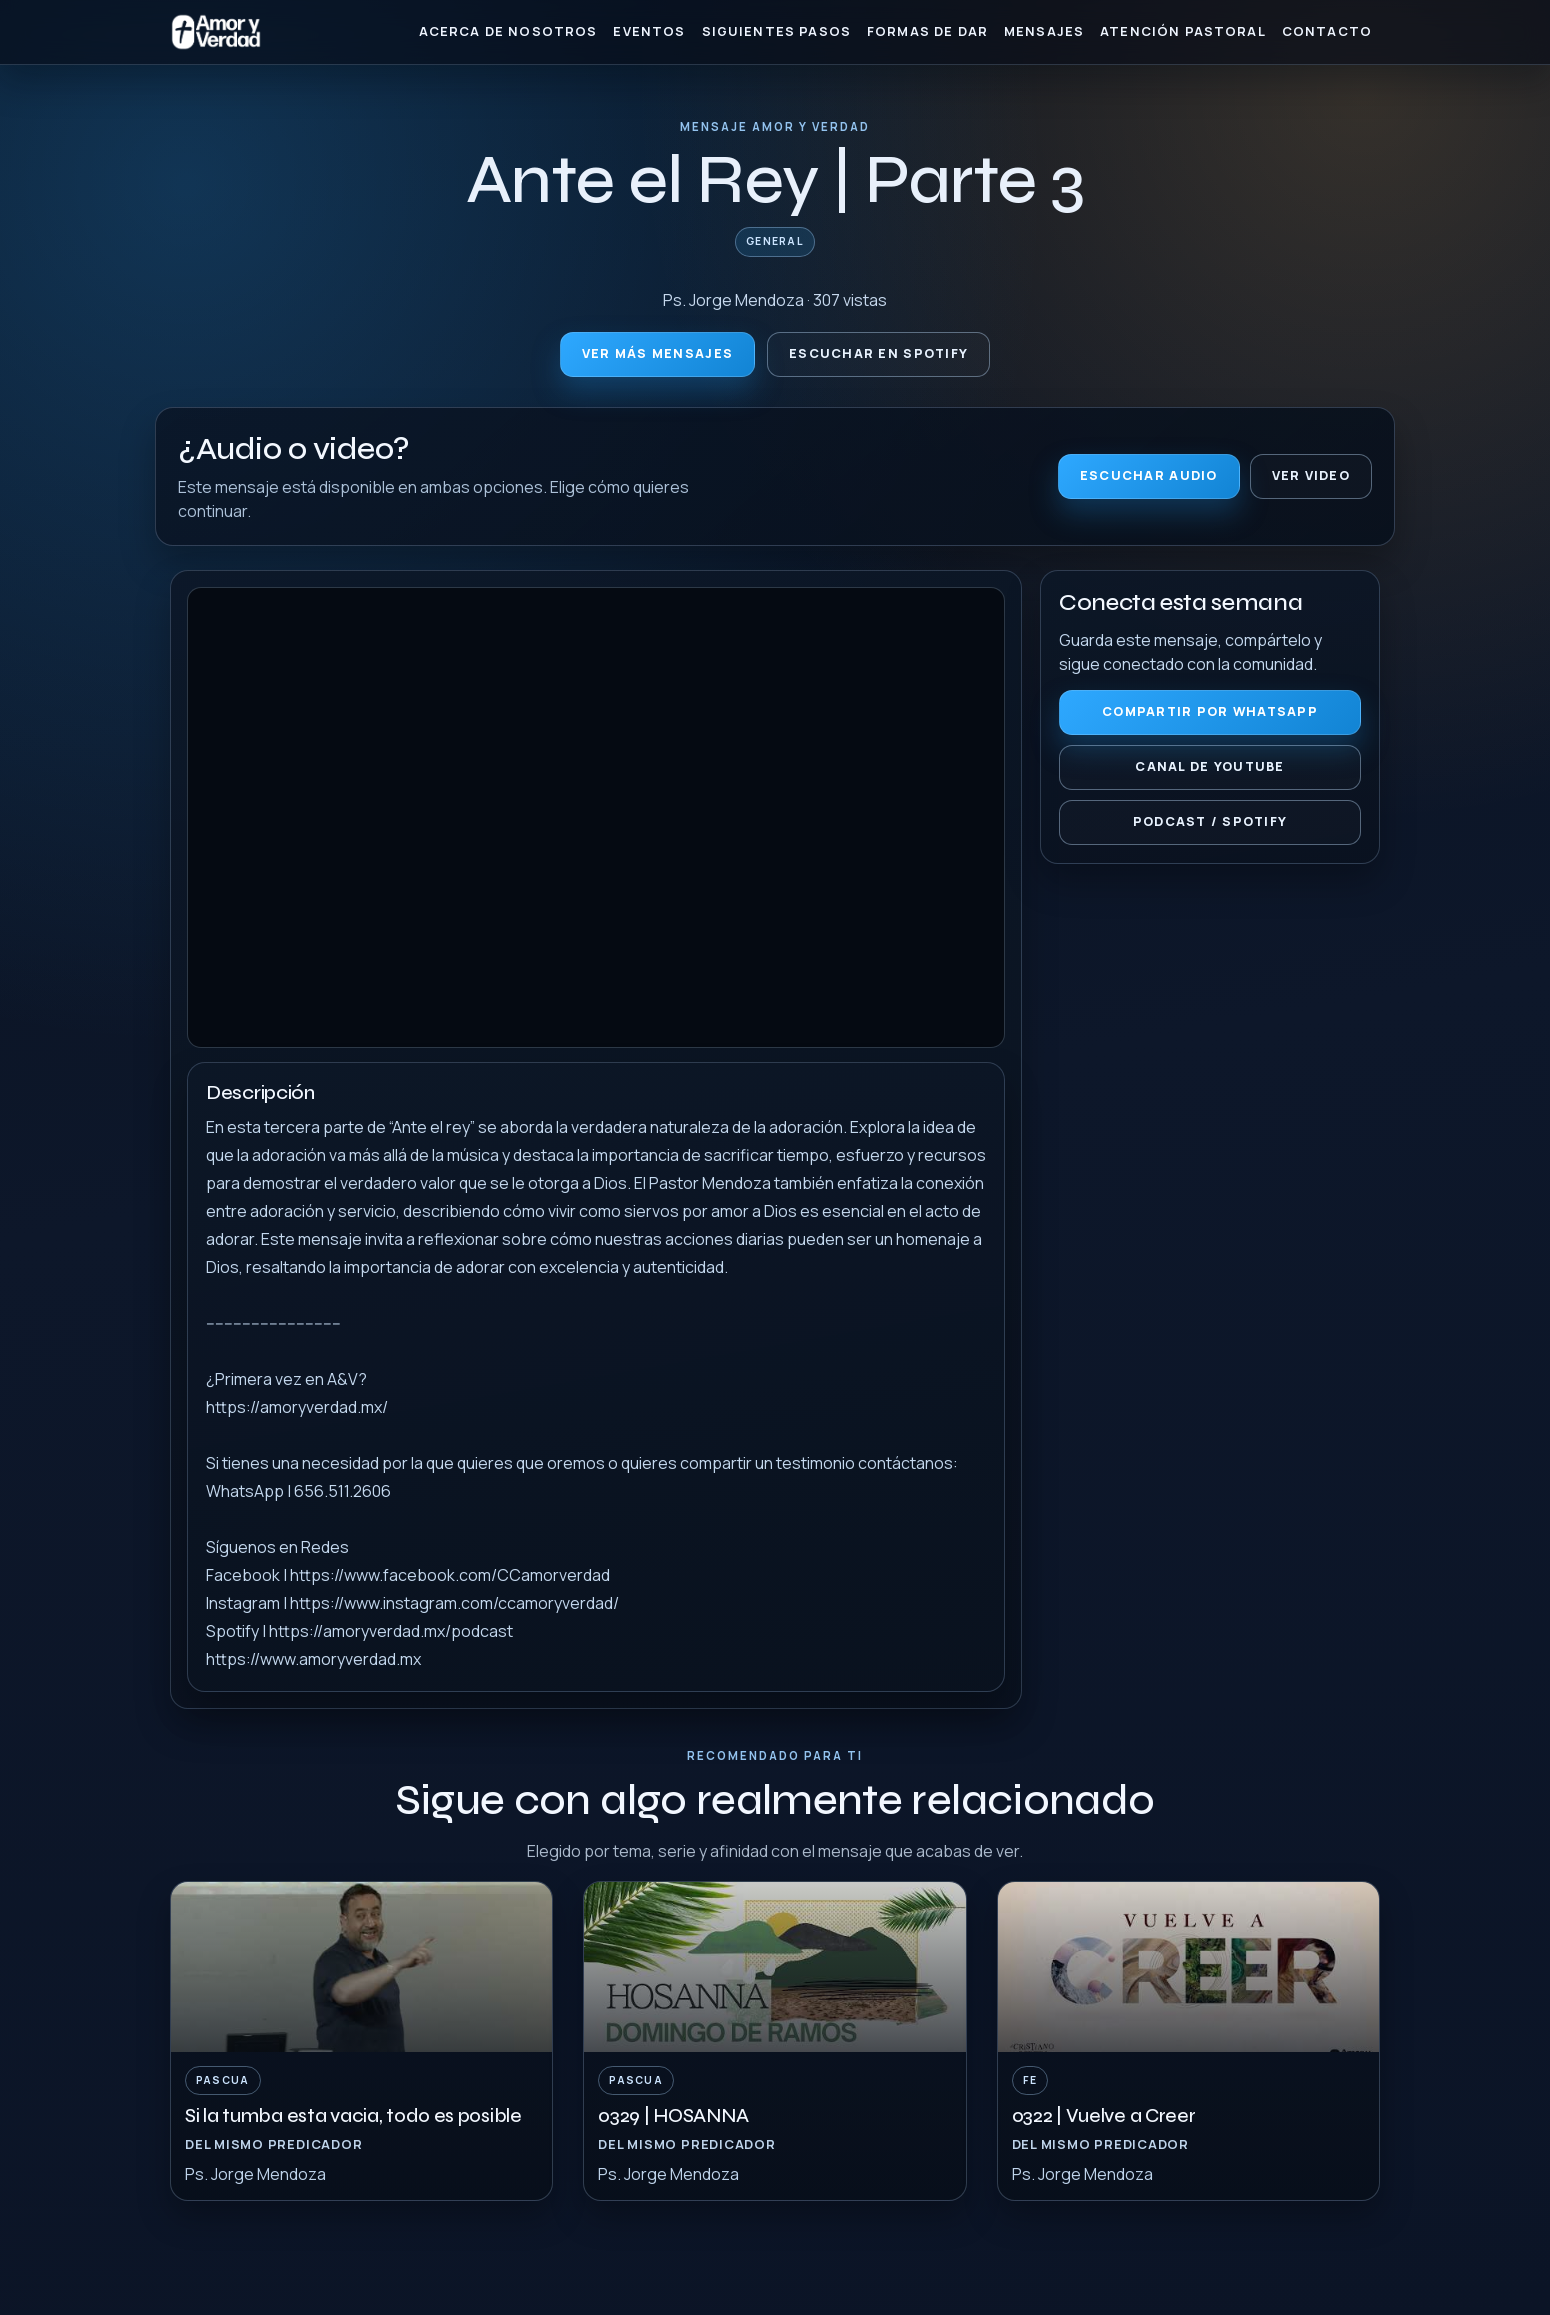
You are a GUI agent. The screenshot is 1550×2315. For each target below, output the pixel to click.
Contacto (1327, 31)
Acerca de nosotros (508, 31)
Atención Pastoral (1183, 31)
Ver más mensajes (657, 353)
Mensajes (1044, 31)
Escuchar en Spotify (878, 353)
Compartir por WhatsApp (1210, 711)
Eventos (649, 31)
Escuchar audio (1149, 475)
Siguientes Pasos (776, 31)
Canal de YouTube (1209, 766)
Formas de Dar (927, 31)
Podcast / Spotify (1210, 821)
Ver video (1311, 475)
